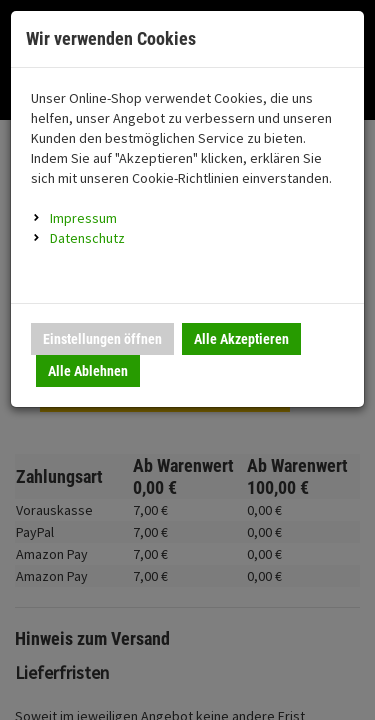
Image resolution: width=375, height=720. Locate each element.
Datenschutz (87, 238)
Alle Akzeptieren (241, 339)
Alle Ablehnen (88, 371)
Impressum (83, 218)
